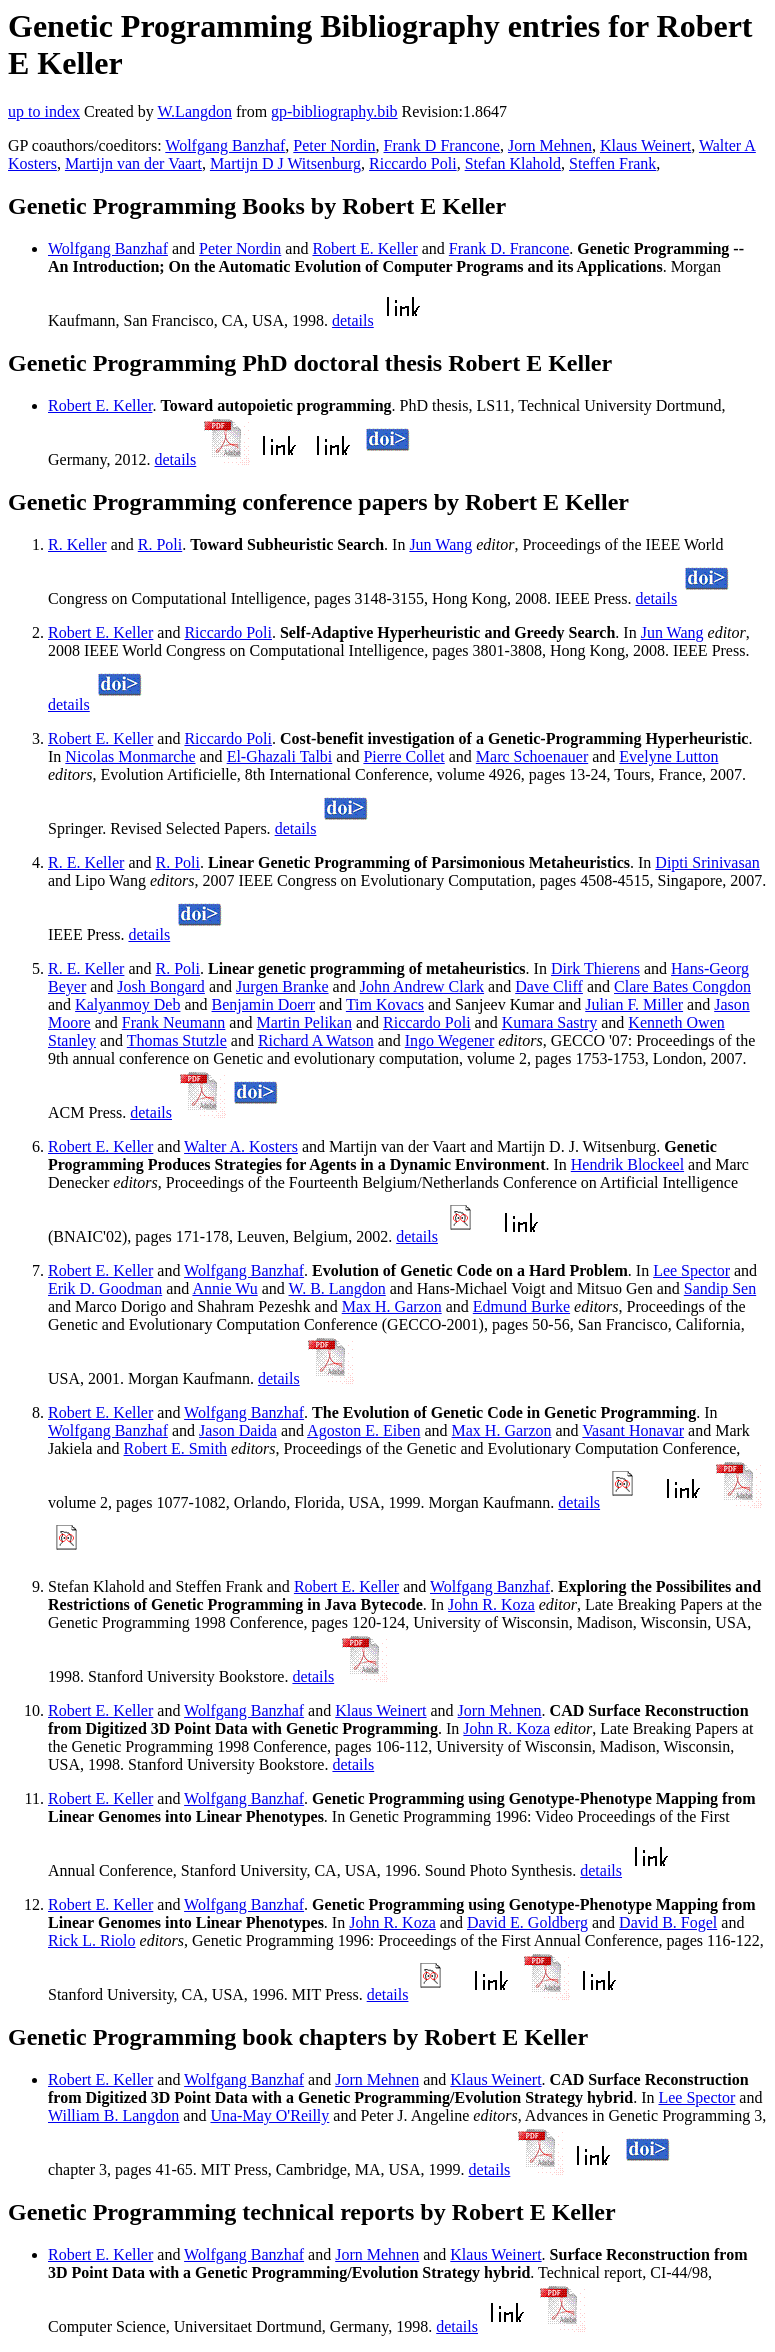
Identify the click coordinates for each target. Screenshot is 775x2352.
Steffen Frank (612, 163)
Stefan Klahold (513, 163)
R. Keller (77, 544)
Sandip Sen (720, 1288)
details (353, 320)
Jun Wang (440, 544)
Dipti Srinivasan (707, 862)
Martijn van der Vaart (133, 163)
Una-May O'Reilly (269, 2115)
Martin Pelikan (304, 1022)
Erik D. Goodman (105, 1288)
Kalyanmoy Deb (127, 1004)
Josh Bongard (161, 986)
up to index (44, 111)
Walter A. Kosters (241, 1146)
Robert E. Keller (364, 248)
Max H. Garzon (392, 1306)
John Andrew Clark (422, 986)
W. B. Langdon (337, 1288)
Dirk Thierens (595, 968)
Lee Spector (691, 1270)
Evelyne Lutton (668, 756)
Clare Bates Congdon (682, 986)
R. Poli (160, 544)
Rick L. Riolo (92, 1940)
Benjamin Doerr (264, 1004)
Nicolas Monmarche (130, 756)
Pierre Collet (403, 756)
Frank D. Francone (509, 248)
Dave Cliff (549, 986)
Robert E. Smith (176, 1448)
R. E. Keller (86, 862)
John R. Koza (491, 1604)
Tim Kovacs (385, 1004)
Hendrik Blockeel (627, 1164)
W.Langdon (194, 111)
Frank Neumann (174, 1022)
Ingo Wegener (450, 1040)
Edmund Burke (521, 1306)
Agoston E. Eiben (363, 1430)
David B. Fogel (668, 1922)
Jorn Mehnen (550, 145)
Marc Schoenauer (532, 756)
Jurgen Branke (282, 986)
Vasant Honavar (633, 1430)
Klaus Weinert (645, 145)
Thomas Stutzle (177, 1040)
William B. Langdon (113, 2115)
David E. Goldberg (527, 1922)
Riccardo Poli (413, 163)
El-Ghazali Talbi (280, 756)
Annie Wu (224, 1288)
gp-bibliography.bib (334, 111)
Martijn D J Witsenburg (285, 163)
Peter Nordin (334, 145)
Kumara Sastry (550, 1022)
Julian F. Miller (634, 1004)
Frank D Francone (442, 145)
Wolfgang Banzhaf (225, 145)
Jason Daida (238, 1430)
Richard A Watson (316, 1040)
